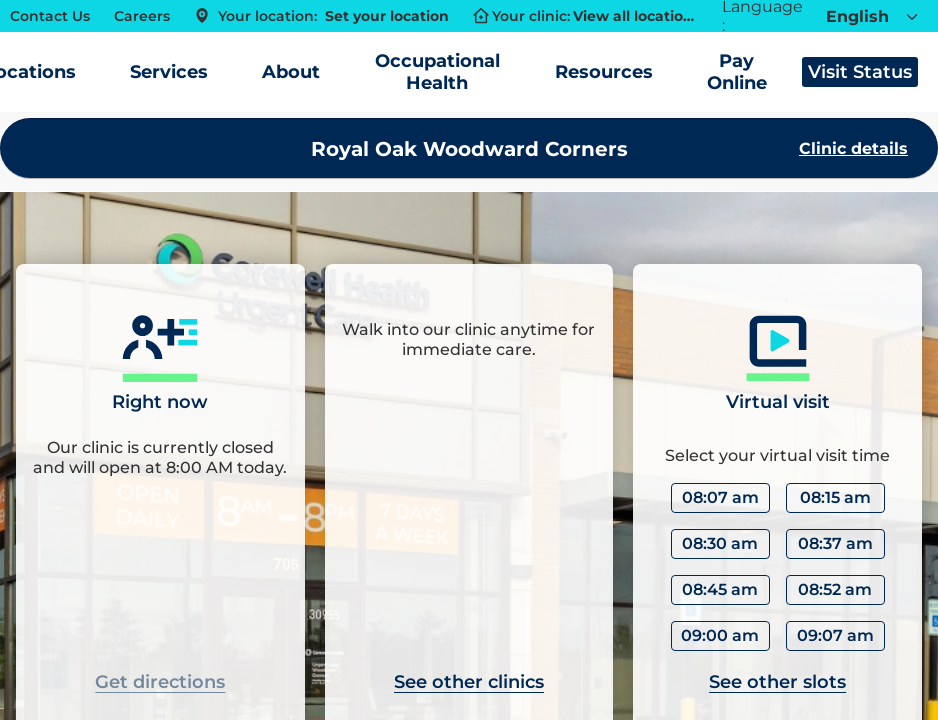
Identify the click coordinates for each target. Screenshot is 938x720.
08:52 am (835, 589)
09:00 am (720, 635)
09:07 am (835, 635)
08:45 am (720, 589)
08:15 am (835, 497)
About (291, 72)
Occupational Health (437, 72)
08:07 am (720, 497)
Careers (142, 16)
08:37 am (835, 543)
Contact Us (50, 16)
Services (169, 72)
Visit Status (860, 72)
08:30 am (720, 543)
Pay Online (737, 72)
